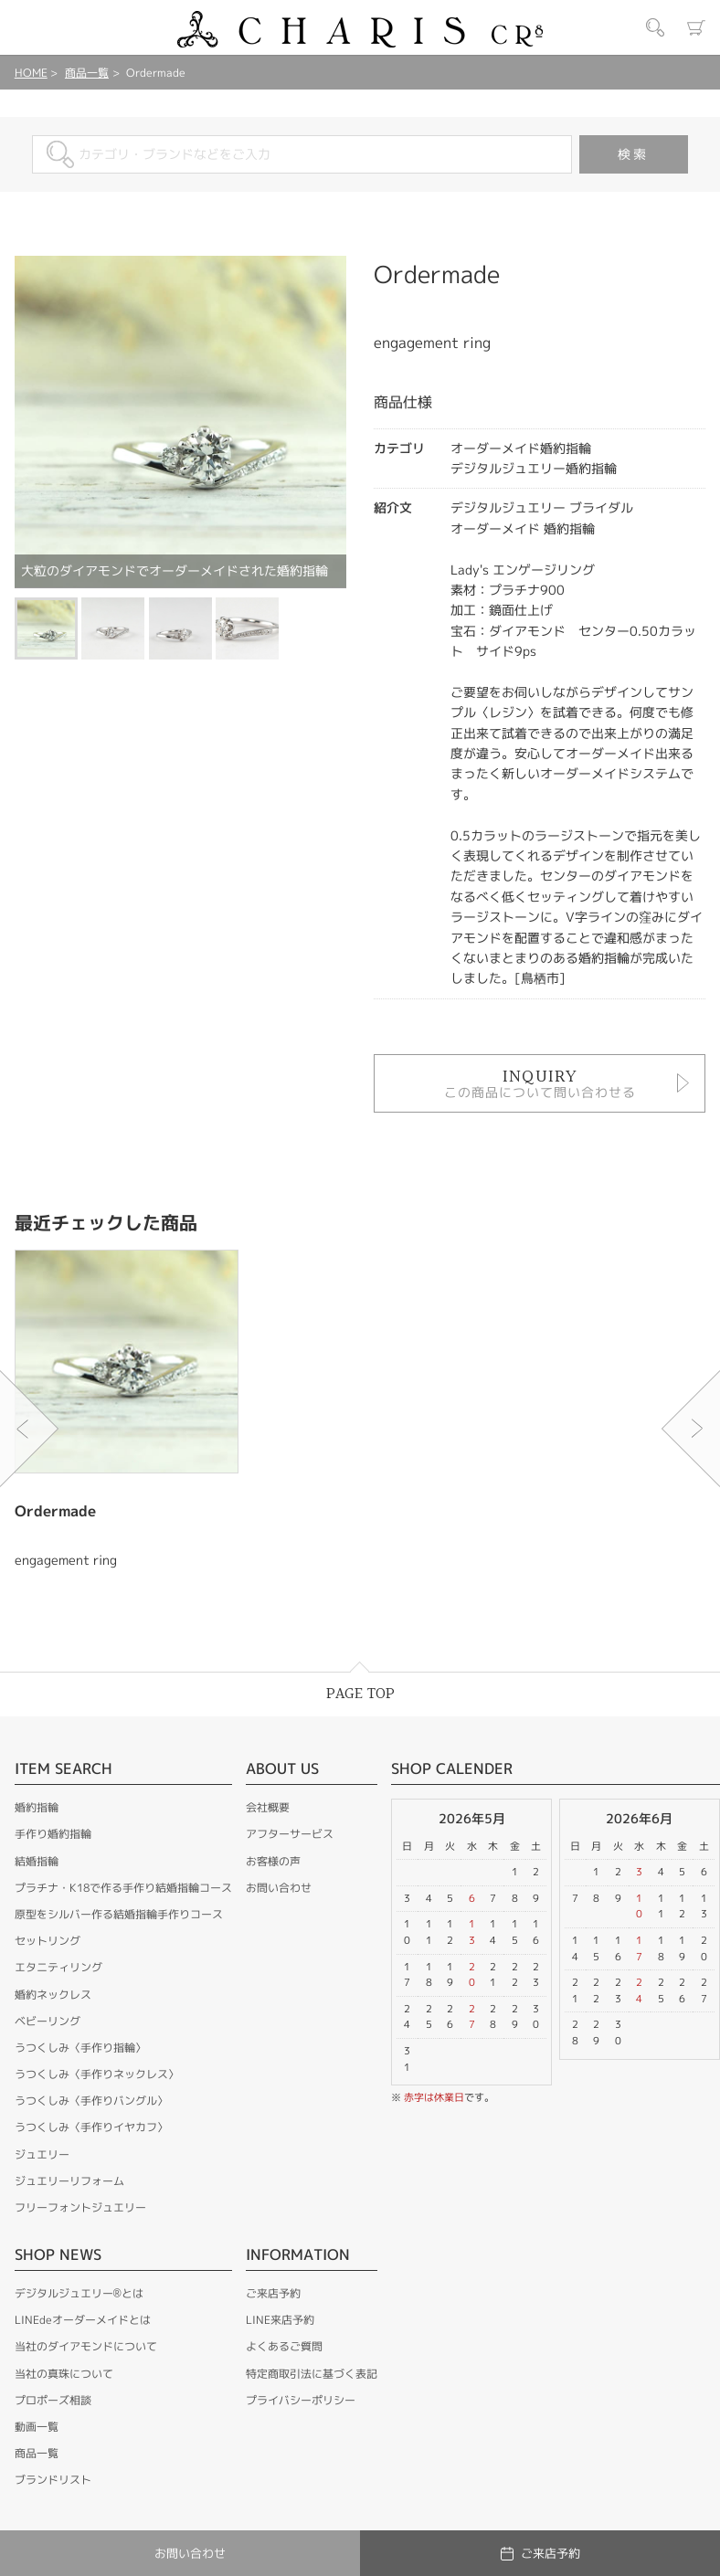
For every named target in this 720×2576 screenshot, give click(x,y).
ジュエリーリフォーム (69, 2181)
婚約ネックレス (53, 1994)
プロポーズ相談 (53, 2400)
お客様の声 (273, 1861)
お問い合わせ (279, 1887)
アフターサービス (290, 1834)
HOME (31, 72)
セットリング (47, 1940)
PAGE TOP (360, 1694)
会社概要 (268, 1807)
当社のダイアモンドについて (86, 2346)
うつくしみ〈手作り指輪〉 (80, 2047)
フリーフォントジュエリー (80, 2207)
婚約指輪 (36, 1807)
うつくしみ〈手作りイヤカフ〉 (91, 2127)
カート (696, 27)
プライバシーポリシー (300, 2400)
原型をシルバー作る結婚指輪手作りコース (119, 1914)
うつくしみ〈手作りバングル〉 (91, 2100)
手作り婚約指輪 (53, 1834)
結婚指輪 (36, 1861)
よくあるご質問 (284, 2346)
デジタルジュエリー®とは (79, 2293)
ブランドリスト (53, 2479)
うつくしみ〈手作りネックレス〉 (97, 2074)
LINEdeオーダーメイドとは (83, 2320)
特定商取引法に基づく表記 (311, 2373)
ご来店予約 (273, 2293)
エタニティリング (58, 1967)
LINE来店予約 (280, 2320)
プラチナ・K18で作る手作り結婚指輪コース (123, 1887)
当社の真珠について (64, 2373)
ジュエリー (42, 2154)
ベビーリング (47, 2021)
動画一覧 (36, 2426)
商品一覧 (87, 72)
